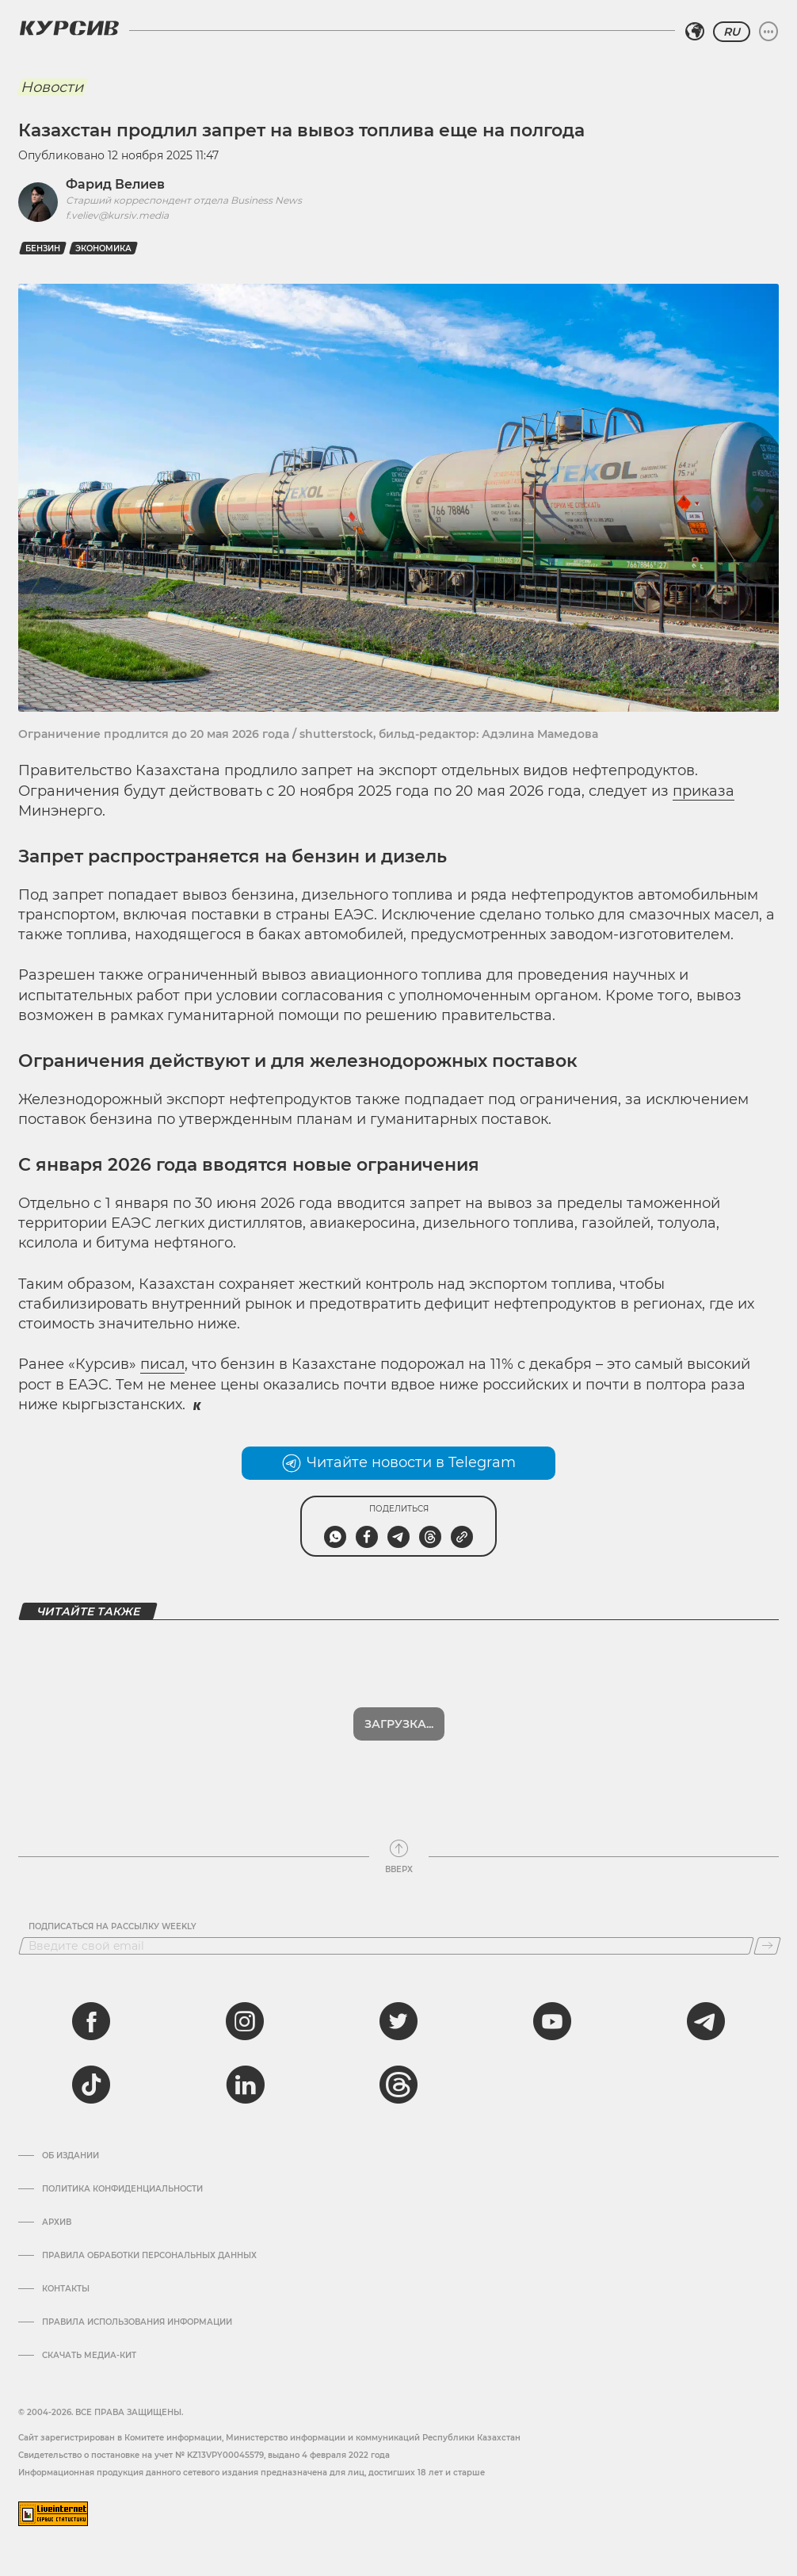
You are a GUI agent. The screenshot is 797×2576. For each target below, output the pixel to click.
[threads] (398, 2085)
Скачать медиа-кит (89, 2355)
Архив (56, 2222)
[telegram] (706, 2021)
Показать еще (399, 1724)
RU (731, 32)
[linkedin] (245, 2085)
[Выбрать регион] (695, 31)
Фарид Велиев (115, 184)
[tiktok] (91, 2085)
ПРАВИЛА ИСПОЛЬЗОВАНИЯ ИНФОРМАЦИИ (137, 2322)
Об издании (70, 2156)
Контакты (66, 2289)
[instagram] (245, 2021)
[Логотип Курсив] (69, 28)
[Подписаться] (767, 1946)
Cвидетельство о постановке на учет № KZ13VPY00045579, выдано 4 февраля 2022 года (204, 2455)
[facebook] (91, 2021)
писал (162, 1364)
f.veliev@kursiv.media (117, 215)
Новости (52, 87)
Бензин (42, 248)
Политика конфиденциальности (122, 2189)
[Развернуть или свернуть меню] (768, 31)
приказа (703, 791)
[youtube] (552, 2021)
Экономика (103, 248)
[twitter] (398, 2021)
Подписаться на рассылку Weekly (112, 1927)
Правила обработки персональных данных (149, 2256)
